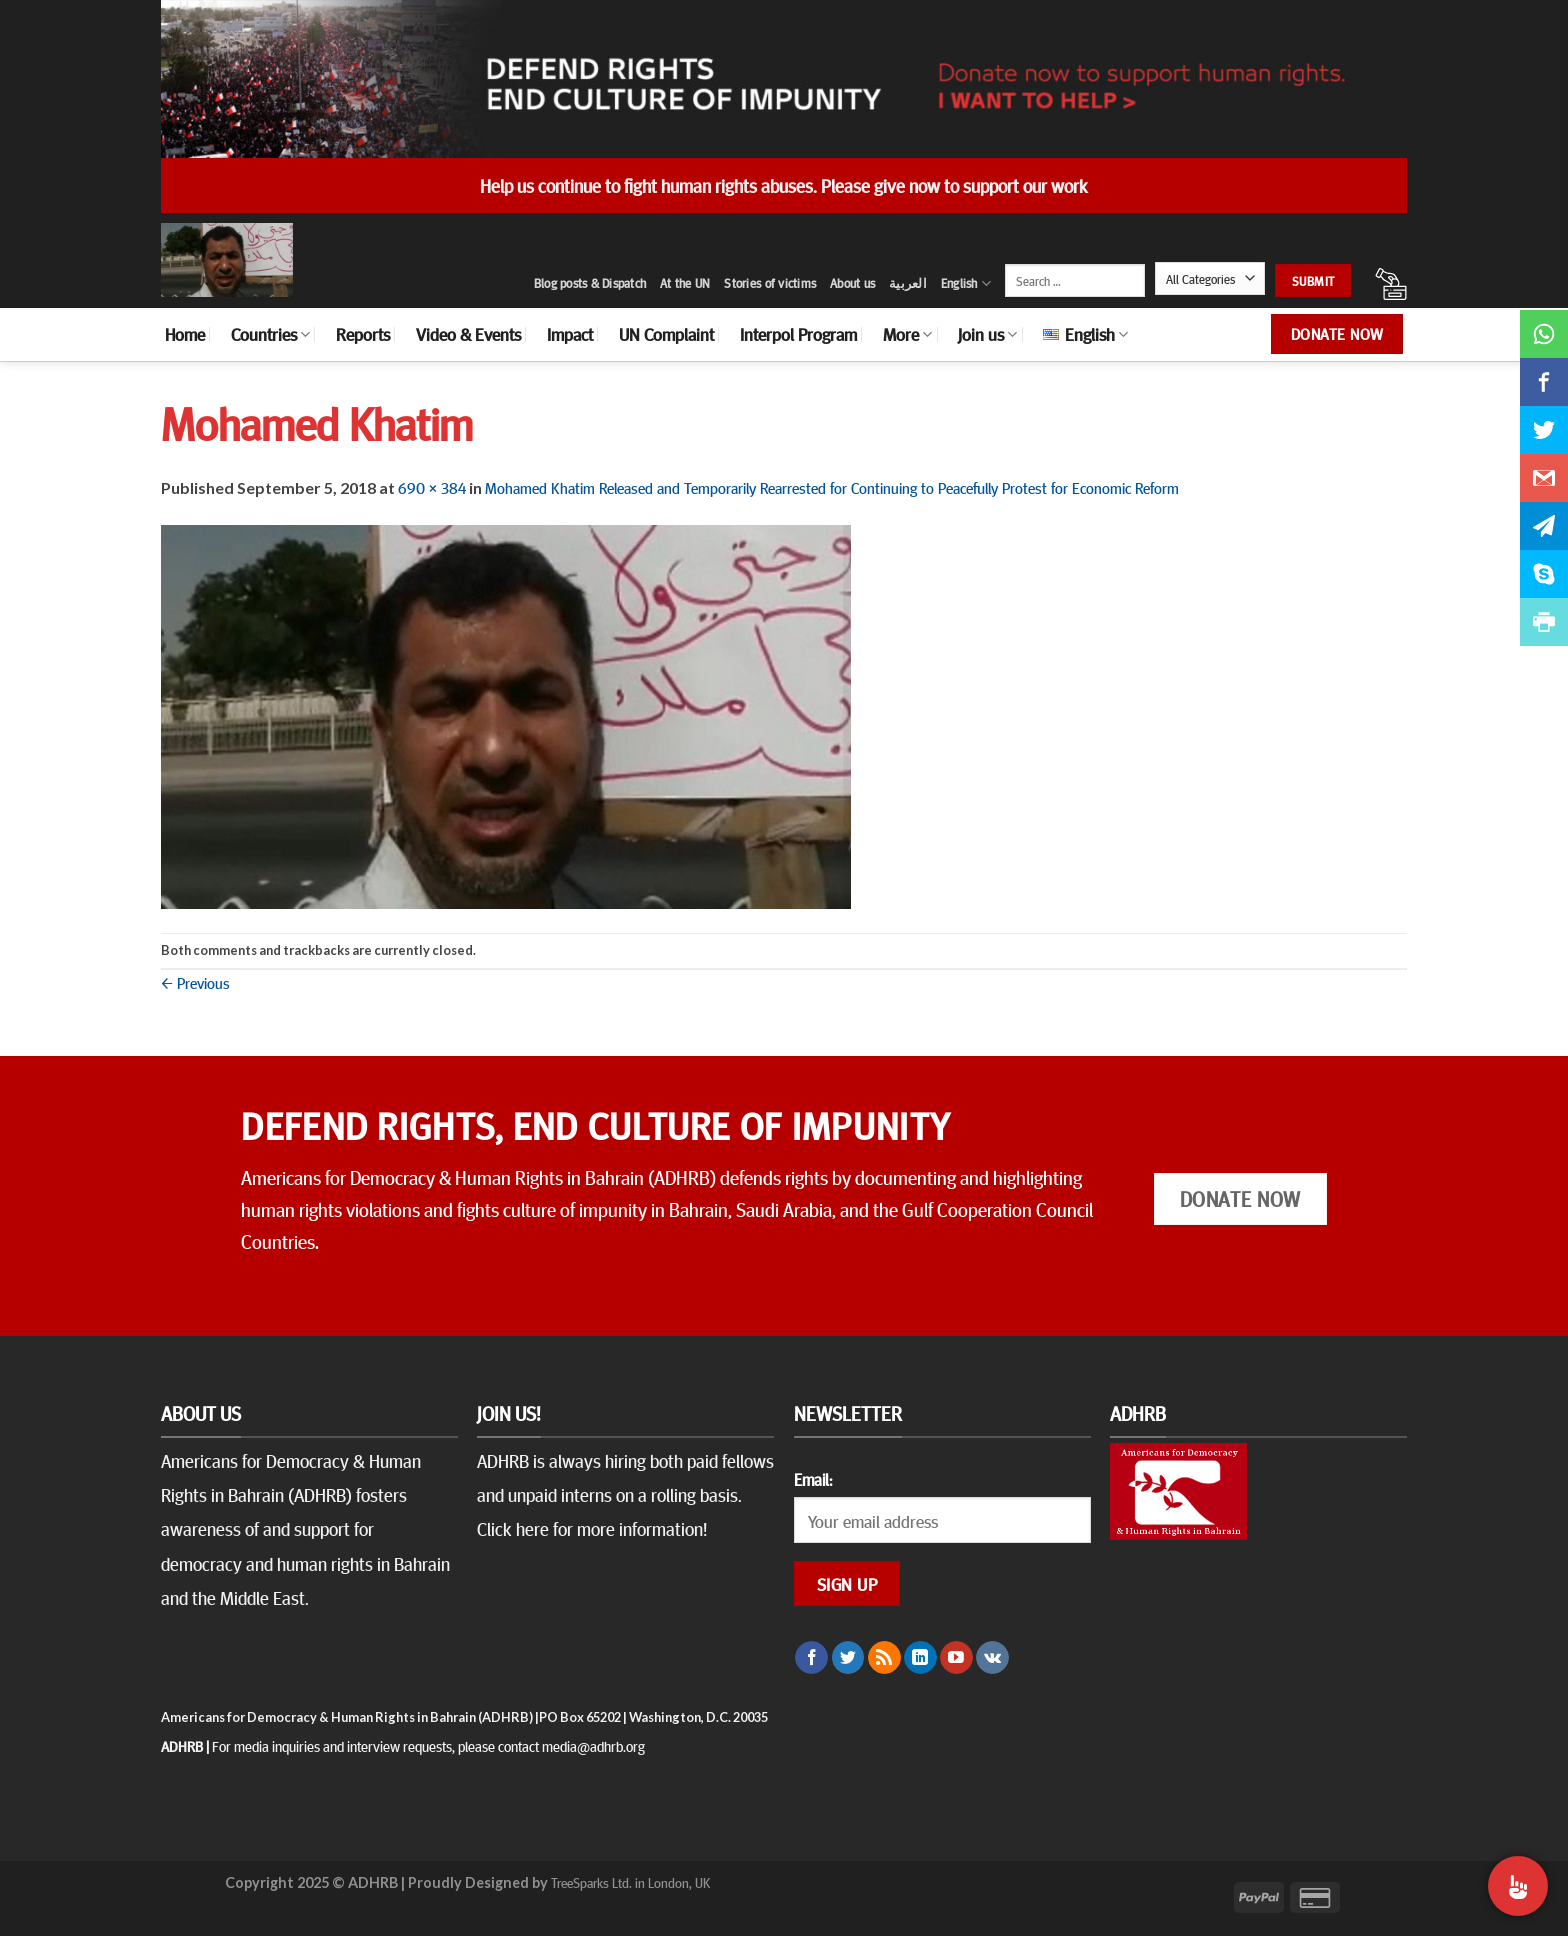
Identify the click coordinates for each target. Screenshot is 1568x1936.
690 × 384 (432, 487)
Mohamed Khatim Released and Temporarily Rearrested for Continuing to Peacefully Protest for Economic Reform (832, 487)
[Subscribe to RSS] (884, 1658)
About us (852, 283)
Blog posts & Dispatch (590, 283)
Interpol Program (798, 334)
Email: (813, 1479)
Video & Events (468, 334)
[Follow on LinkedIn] (920, 1658)
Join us (987, 334)
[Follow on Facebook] (811, 1658)
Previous (195, 982)
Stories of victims (770, 283)
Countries (270, 334)
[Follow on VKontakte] (992, 1658)
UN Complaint (666, 334)
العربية (908, 283)
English (966, 283)
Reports (363, 334)
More (907, 334)
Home (185, 334)
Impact (570, 334)
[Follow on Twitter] (848, 1658)
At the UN (685, 283)
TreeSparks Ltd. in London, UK (630, 1882)
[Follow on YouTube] (956, 1658)
